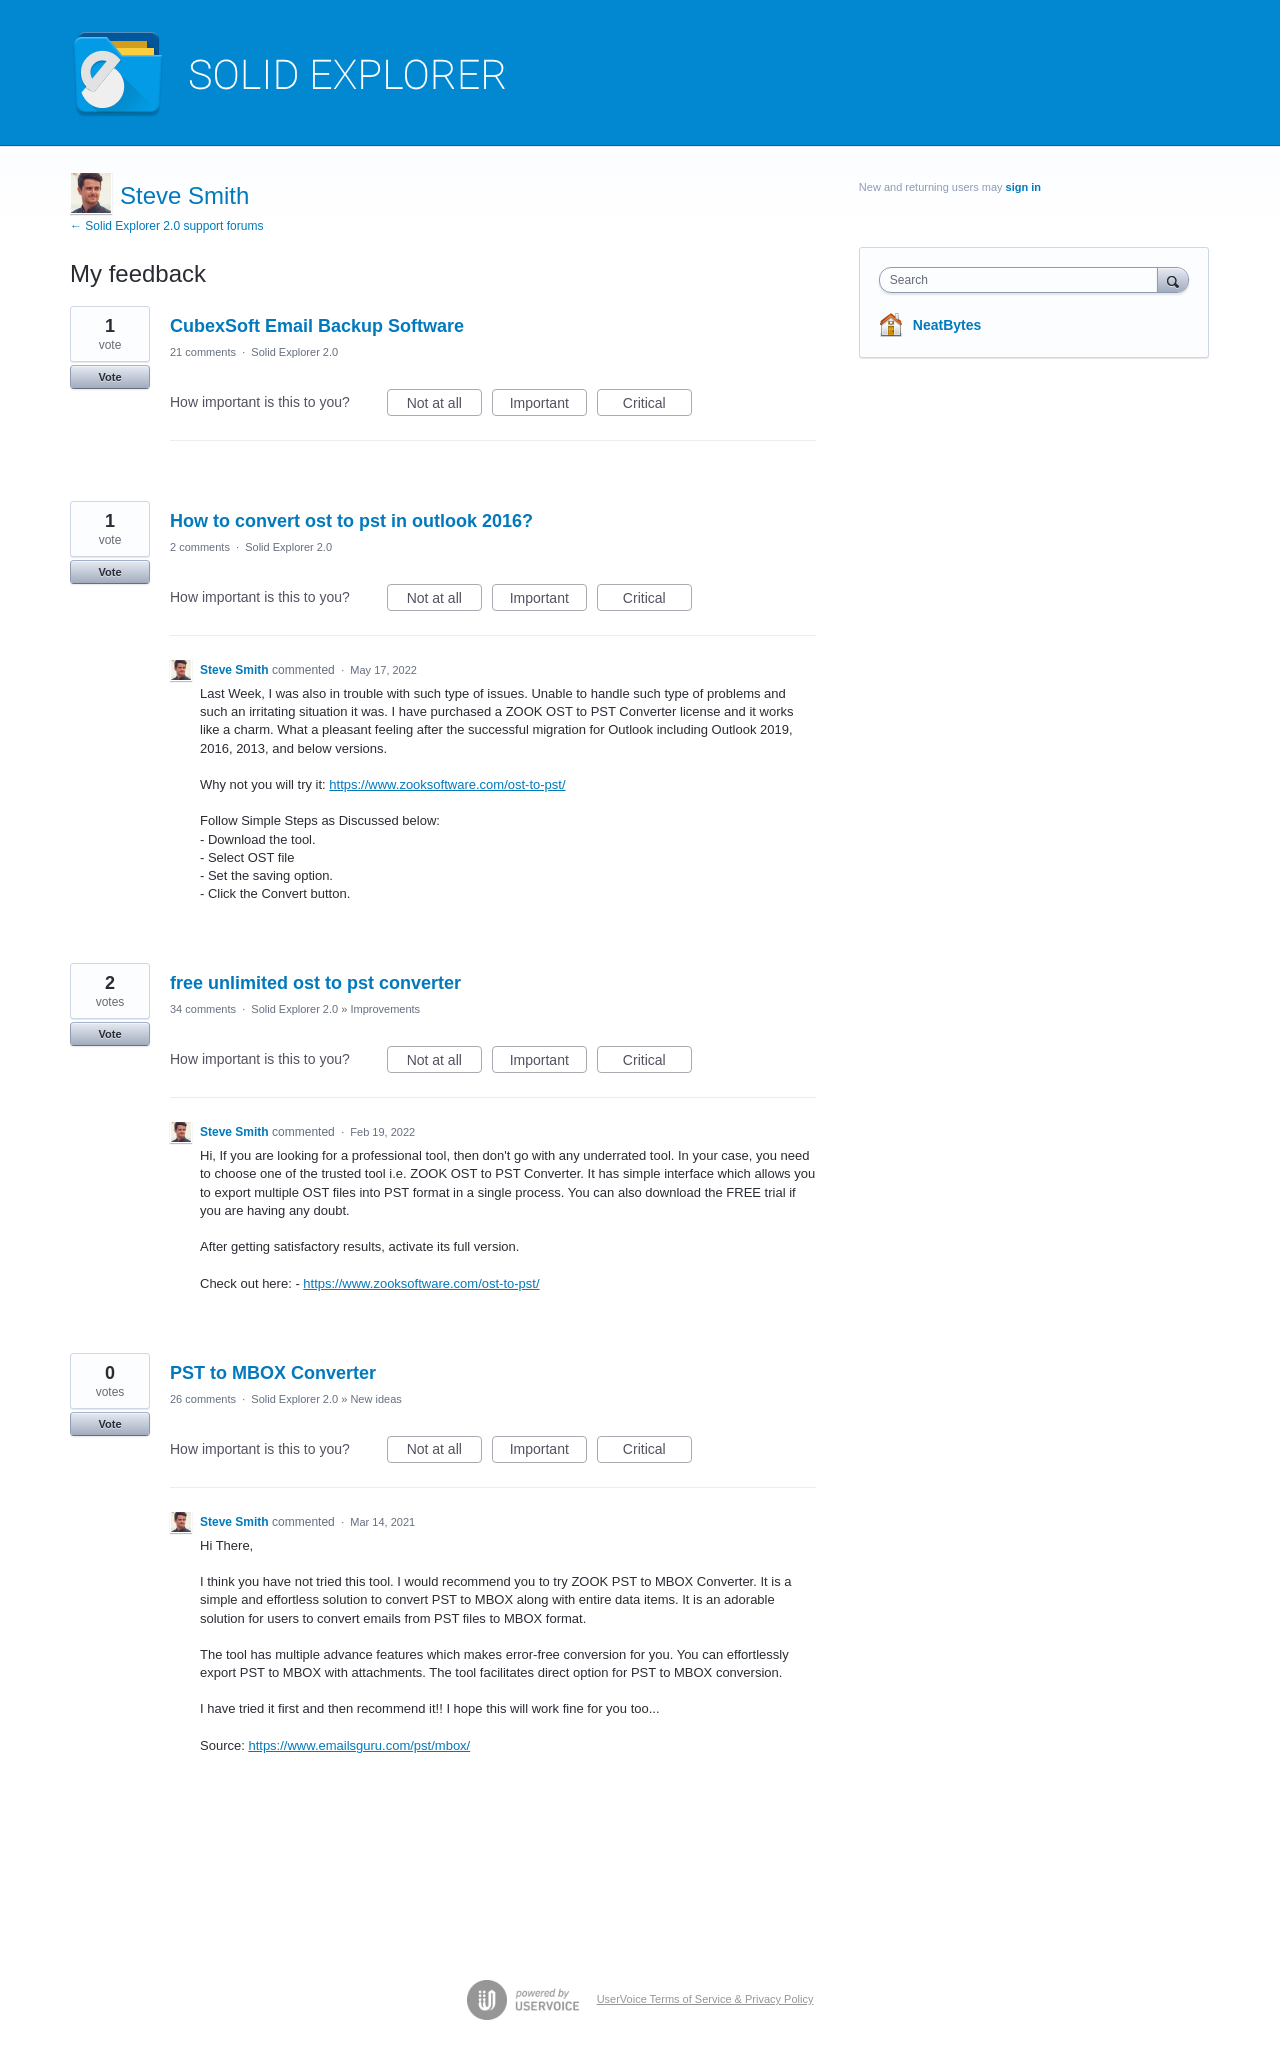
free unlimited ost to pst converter (315, 983)
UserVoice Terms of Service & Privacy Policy (705, 1999)
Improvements (385, 1009)
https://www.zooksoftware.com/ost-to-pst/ (447, 784)
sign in (1023, 187)
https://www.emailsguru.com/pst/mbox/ (359, 1745)
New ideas (375, 1399)
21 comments (203, 352)
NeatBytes (947, 325)
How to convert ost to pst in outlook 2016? (351, 521)
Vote (109, 377)
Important (548, 406)
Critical (657, 406)
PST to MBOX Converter (273, 1373)
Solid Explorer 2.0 (294, 352)
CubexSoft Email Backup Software (317, 326)
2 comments (200, 547)
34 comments (203, 1009)
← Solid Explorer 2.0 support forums (166, 226)
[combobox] (1023, 280)
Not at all (444, 406)
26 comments (203, 1399)
